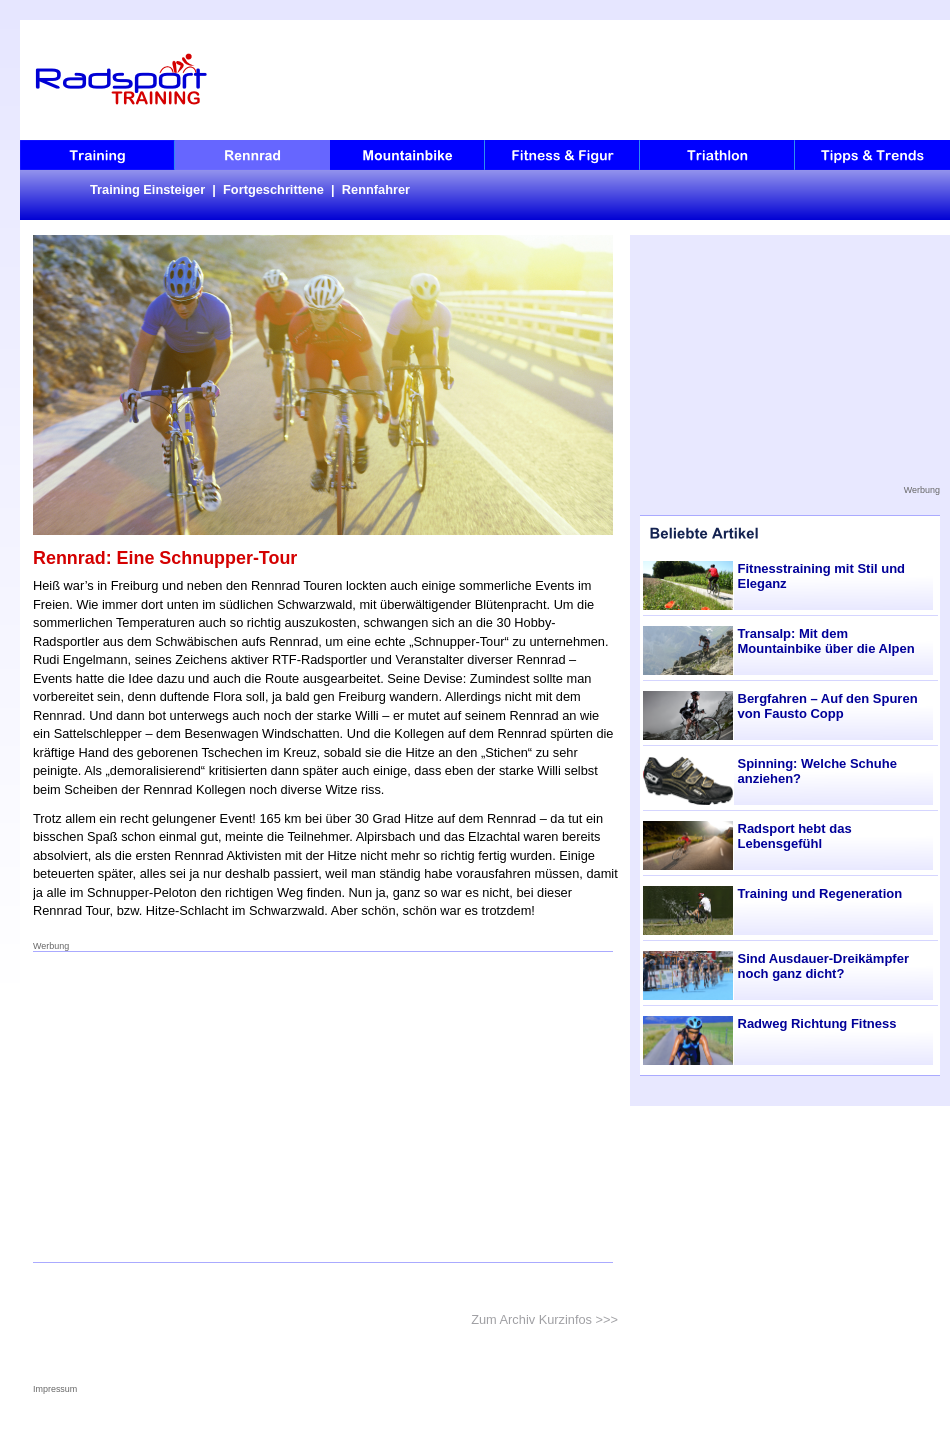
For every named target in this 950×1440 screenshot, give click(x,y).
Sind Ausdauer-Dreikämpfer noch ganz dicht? (823, 966)
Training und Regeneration (820, 893)
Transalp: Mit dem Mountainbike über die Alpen (826, 641)
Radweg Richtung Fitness (817, 1023)
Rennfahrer (376, 189)
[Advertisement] (323, 1107)
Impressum (55, 1389)
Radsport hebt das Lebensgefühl (795, 836)
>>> (607, 1319)
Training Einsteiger (147, 189)
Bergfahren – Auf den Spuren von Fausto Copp (828, 706)
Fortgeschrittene (273, 189)
